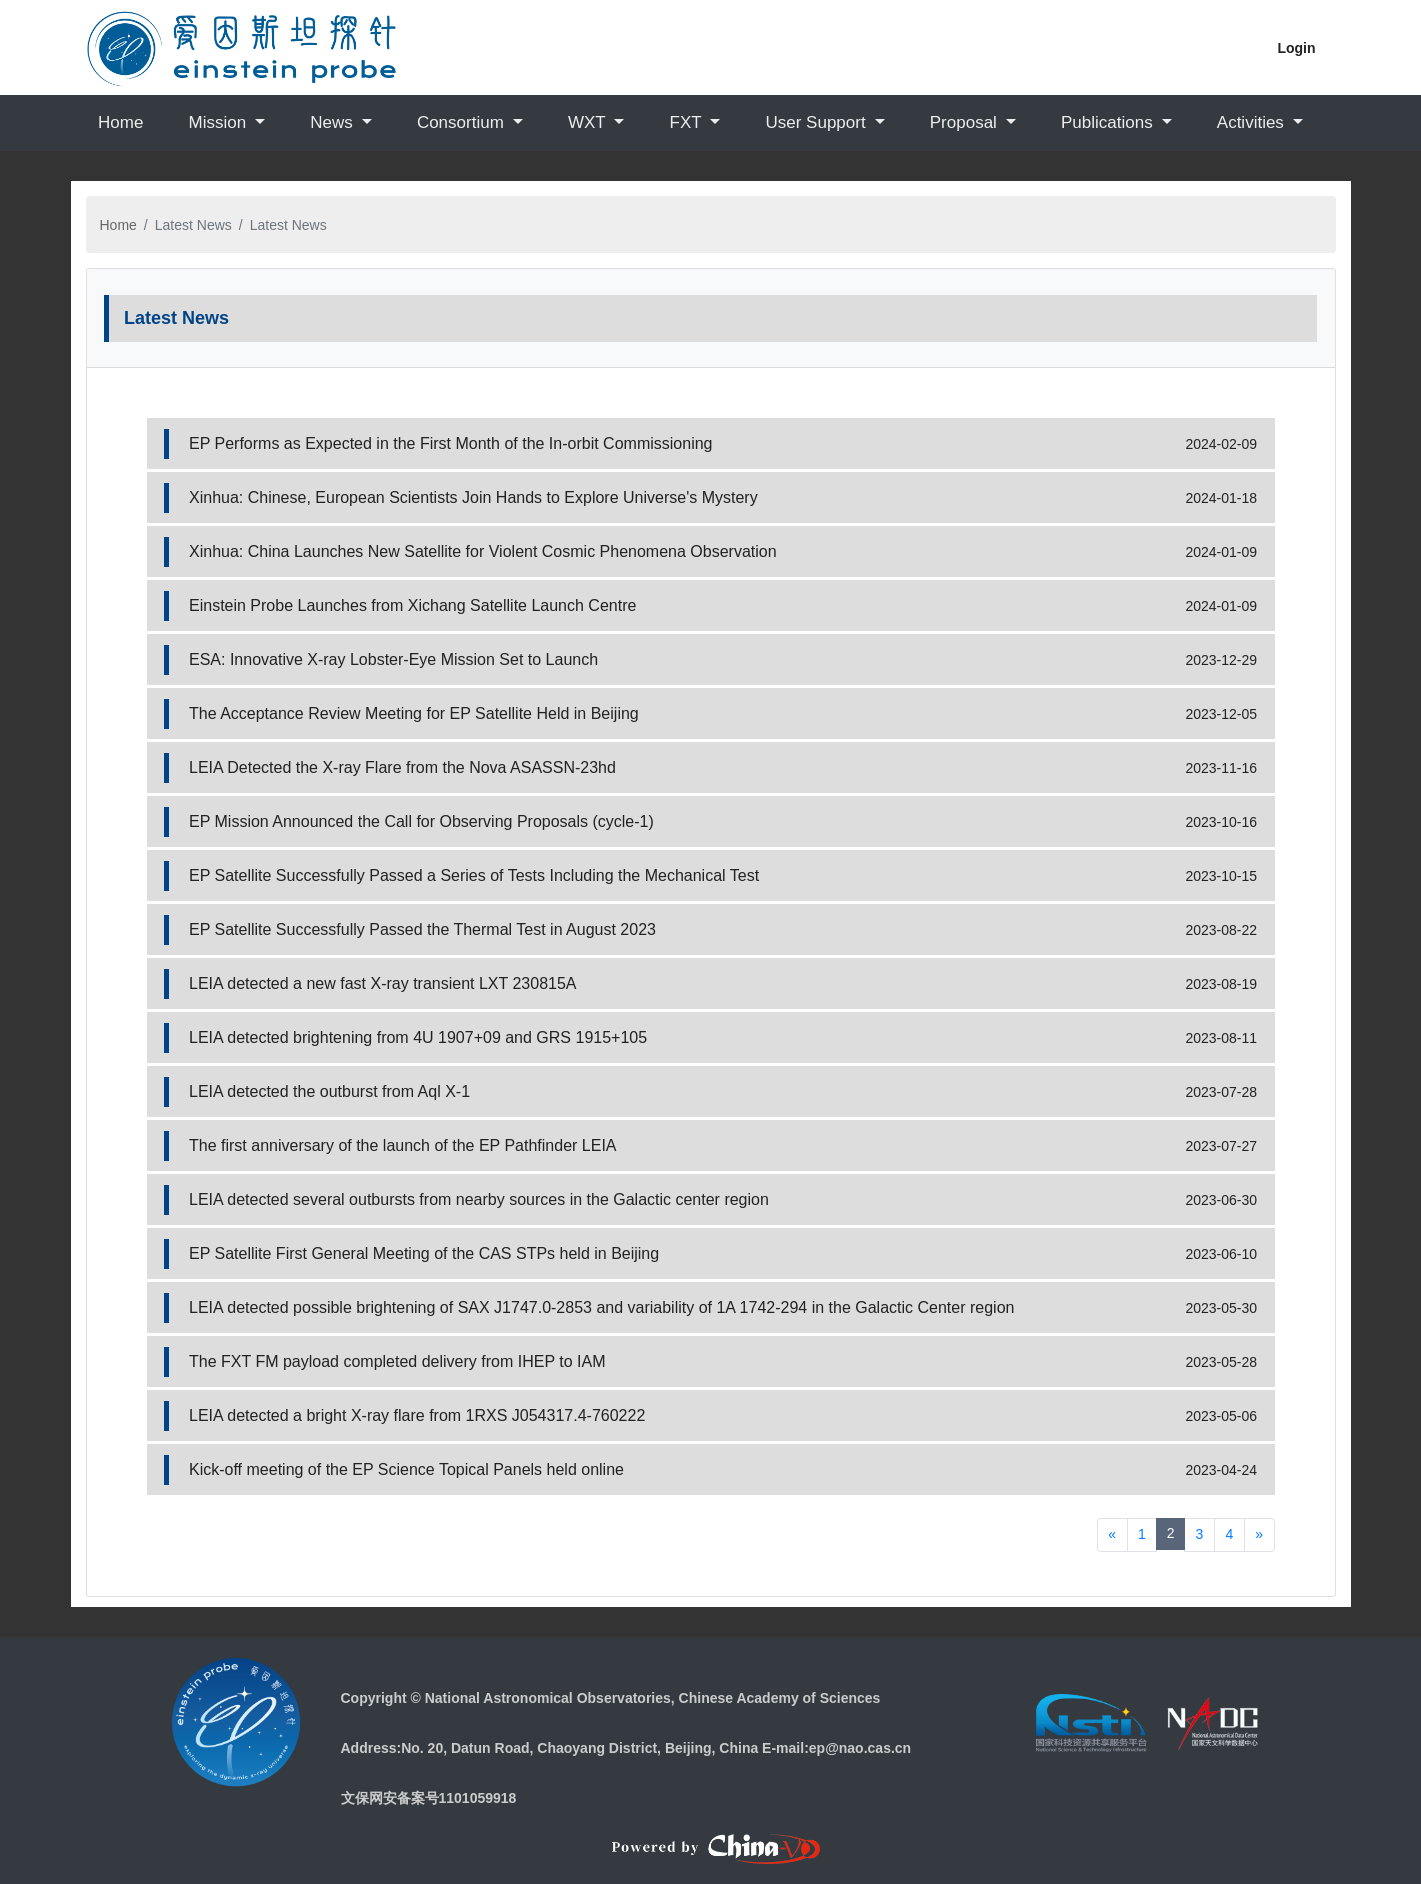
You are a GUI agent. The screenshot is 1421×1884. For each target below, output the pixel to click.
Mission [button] (219, 122)
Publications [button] (1109, 122)
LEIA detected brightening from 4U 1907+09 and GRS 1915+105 (418, 1037)
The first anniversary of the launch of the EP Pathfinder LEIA (403, 1145)
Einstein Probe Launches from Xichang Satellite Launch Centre (412, 605)
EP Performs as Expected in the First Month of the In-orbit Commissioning (450, 443)
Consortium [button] (463, 122)
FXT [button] (688, 122)
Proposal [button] (966, 122)
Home (120, 122)
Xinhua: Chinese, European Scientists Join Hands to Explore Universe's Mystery (473, 497)
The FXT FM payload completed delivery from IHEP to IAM (397, 1361)
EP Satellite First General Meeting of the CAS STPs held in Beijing (424, 1253)
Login (1296, 48)
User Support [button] (817, 122)
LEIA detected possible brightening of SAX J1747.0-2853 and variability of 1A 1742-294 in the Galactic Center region (601, 1307)
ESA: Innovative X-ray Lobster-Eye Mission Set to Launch (393, 659)
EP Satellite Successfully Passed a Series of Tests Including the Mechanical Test (474, 875)
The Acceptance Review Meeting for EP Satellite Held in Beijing (414, 713)
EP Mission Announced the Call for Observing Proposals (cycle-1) (421, 821)
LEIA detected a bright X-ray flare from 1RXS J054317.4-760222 (417, 1415)
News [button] (333, 122)
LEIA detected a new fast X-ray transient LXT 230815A (383, 983)
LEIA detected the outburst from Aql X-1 (329, 1091)
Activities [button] (1253, 122)
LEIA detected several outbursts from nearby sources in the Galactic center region (479, 1199)
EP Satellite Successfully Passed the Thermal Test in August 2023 (422, 929)
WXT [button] (589, 122)
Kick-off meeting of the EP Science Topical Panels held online (406, 1469)
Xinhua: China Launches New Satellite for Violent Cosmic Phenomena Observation (483, 551)
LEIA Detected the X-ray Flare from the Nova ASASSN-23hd (402, 767)
